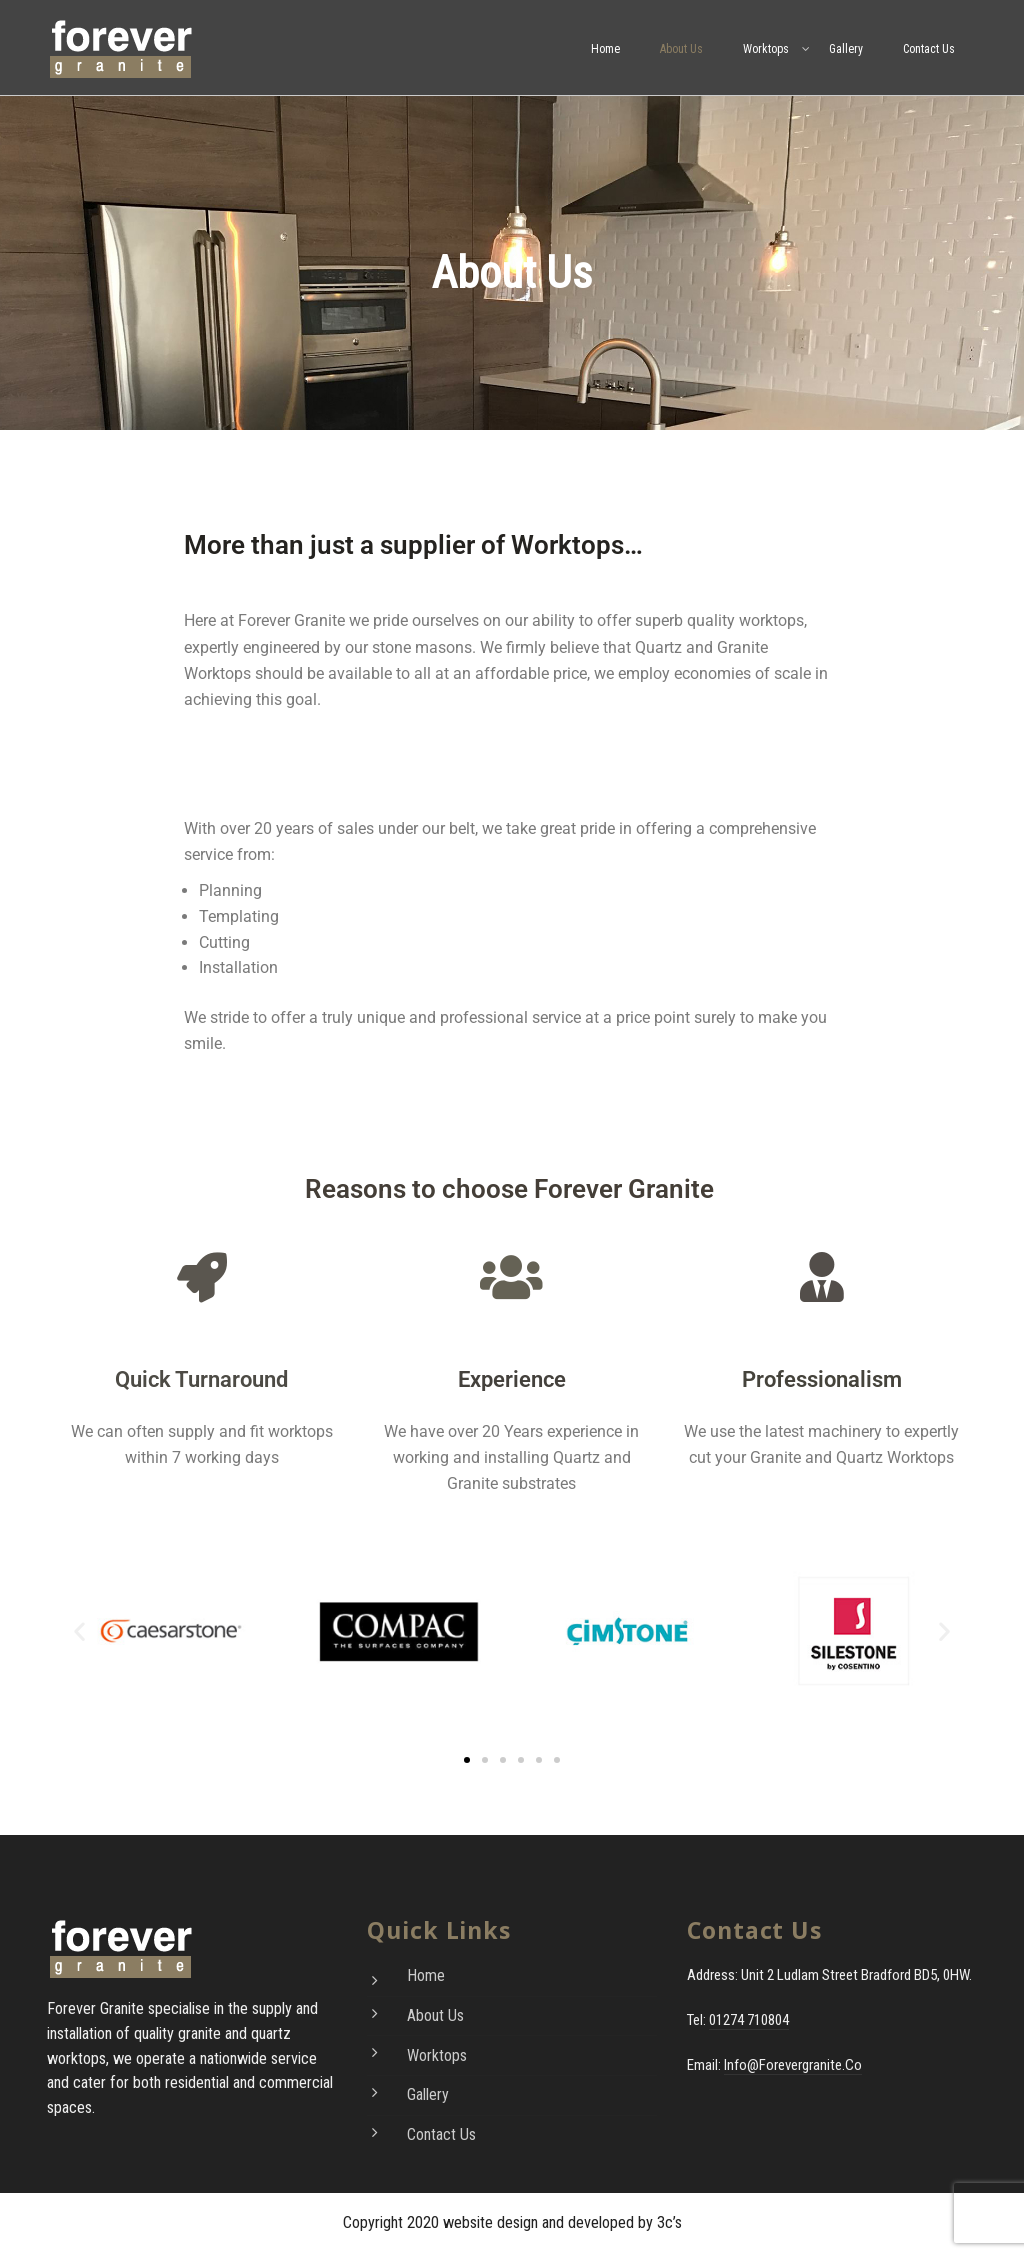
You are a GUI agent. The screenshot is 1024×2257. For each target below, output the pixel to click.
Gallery (846, 49)
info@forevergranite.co (793, 2065)
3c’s (669, 2222)
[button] (79, 1631)
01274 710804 (749, 2020)
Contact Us (929, 49)
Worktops (766, 49)
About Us (681, 49)
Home (605, 49)
